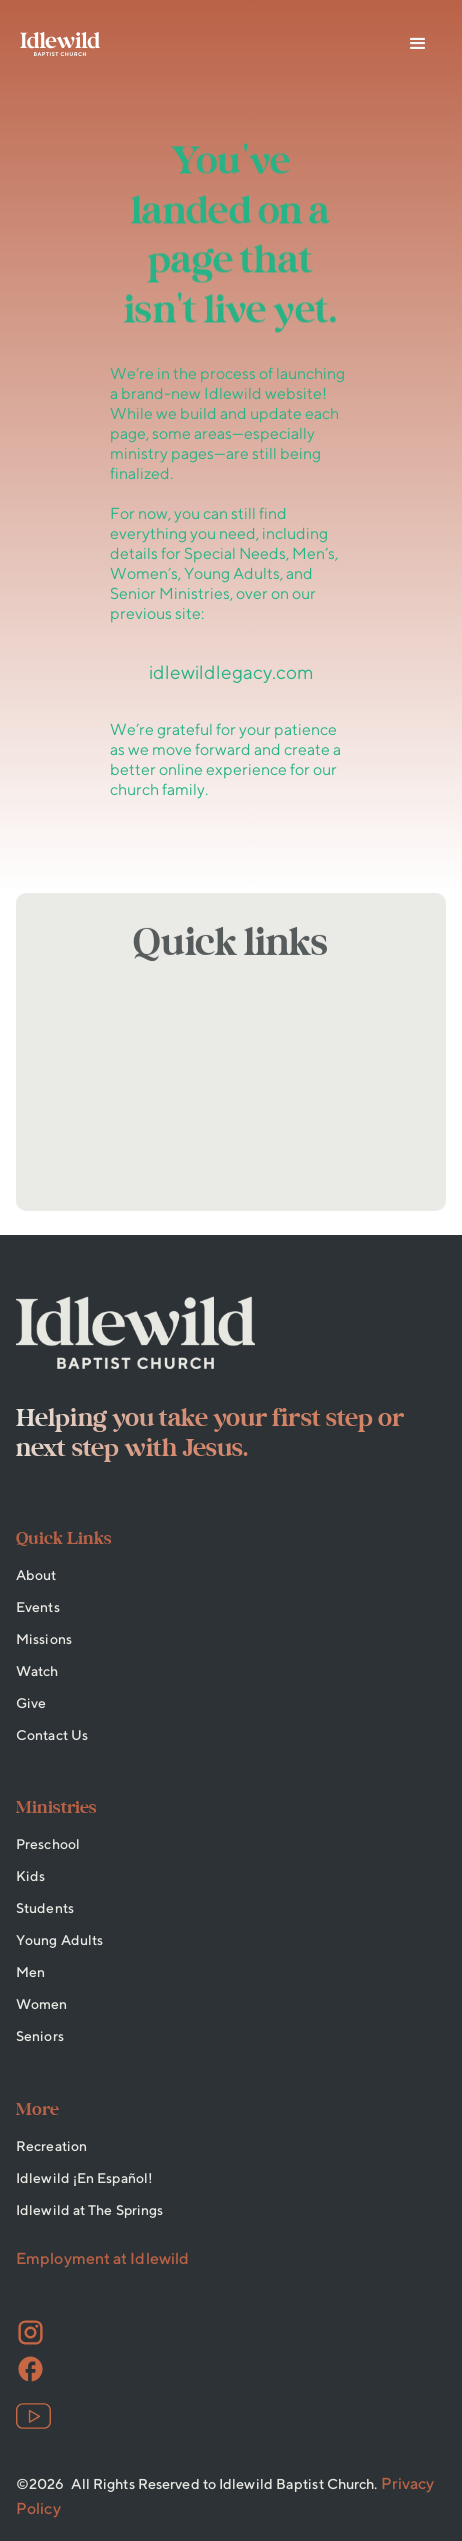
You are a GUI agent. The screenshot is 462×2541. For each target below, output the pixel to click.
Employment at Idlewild (102, 2258)
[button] (418, 44)
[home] (60, 44)
